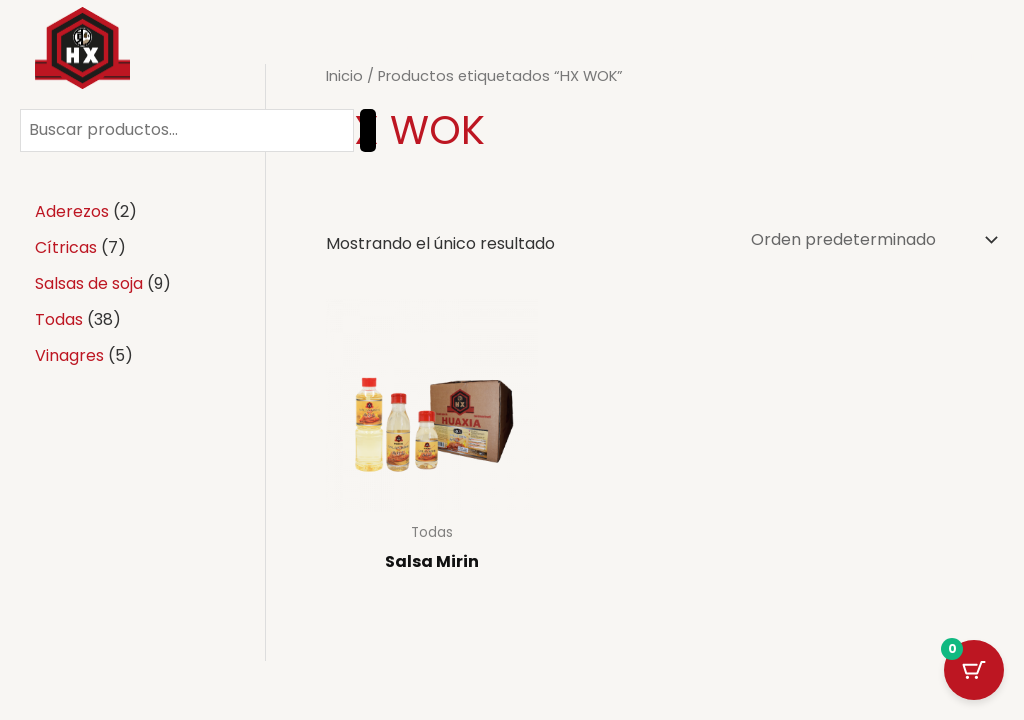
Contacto (695, 50)
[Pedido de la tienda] (873, 239)
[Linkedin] (977, 51)
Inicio (313, 50)
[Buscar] (368, 130)
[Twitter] (905, 51)
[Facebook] (869, 51)
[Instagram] (941, 51)
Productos (415, 50)
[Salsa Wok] (82, 48)
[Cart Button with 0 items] (974, 670)
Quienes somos (557, 50)
